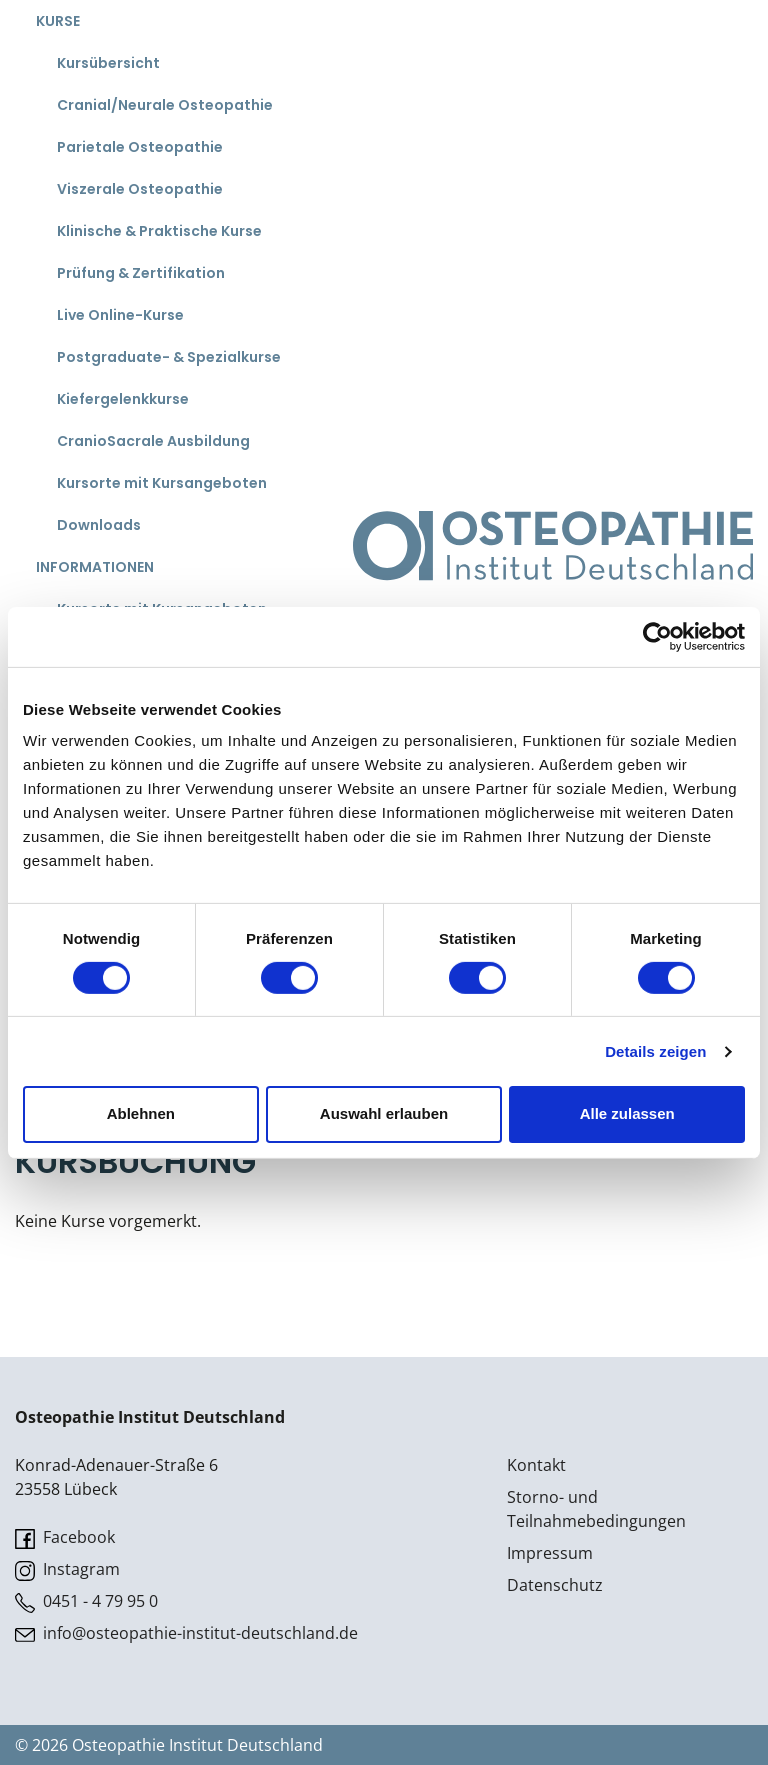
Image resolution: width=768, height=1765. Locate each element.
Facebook (65, 1537)
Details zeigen (655, 1051)
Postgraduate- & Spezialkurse (169, 357)
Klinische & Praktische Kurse (159, 231)
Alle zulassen (627, 1113)
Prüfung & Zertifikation (141, 273)
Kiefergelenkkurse (123, 399)
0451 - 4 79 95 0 (86, 1601)
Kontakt (536, 1465)
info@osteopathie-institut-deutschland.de (186, 1633)
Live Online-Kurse (120, 315)
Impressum (550, 1553)
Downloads (99, 525)
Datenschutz (555, 1585)
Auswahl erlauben (384, 1113)
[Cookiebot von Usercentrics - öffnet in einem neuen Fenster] (657, 636)
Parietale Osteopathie (140, 147)
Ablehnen (141, 1113)
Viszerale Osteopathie (140, 189)
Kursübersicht (108, 63)
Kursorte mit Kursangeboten (162, 483)
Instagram (67, 1569)
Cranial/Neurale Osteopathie (165, 105)
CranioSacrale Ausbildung (153, 441)
